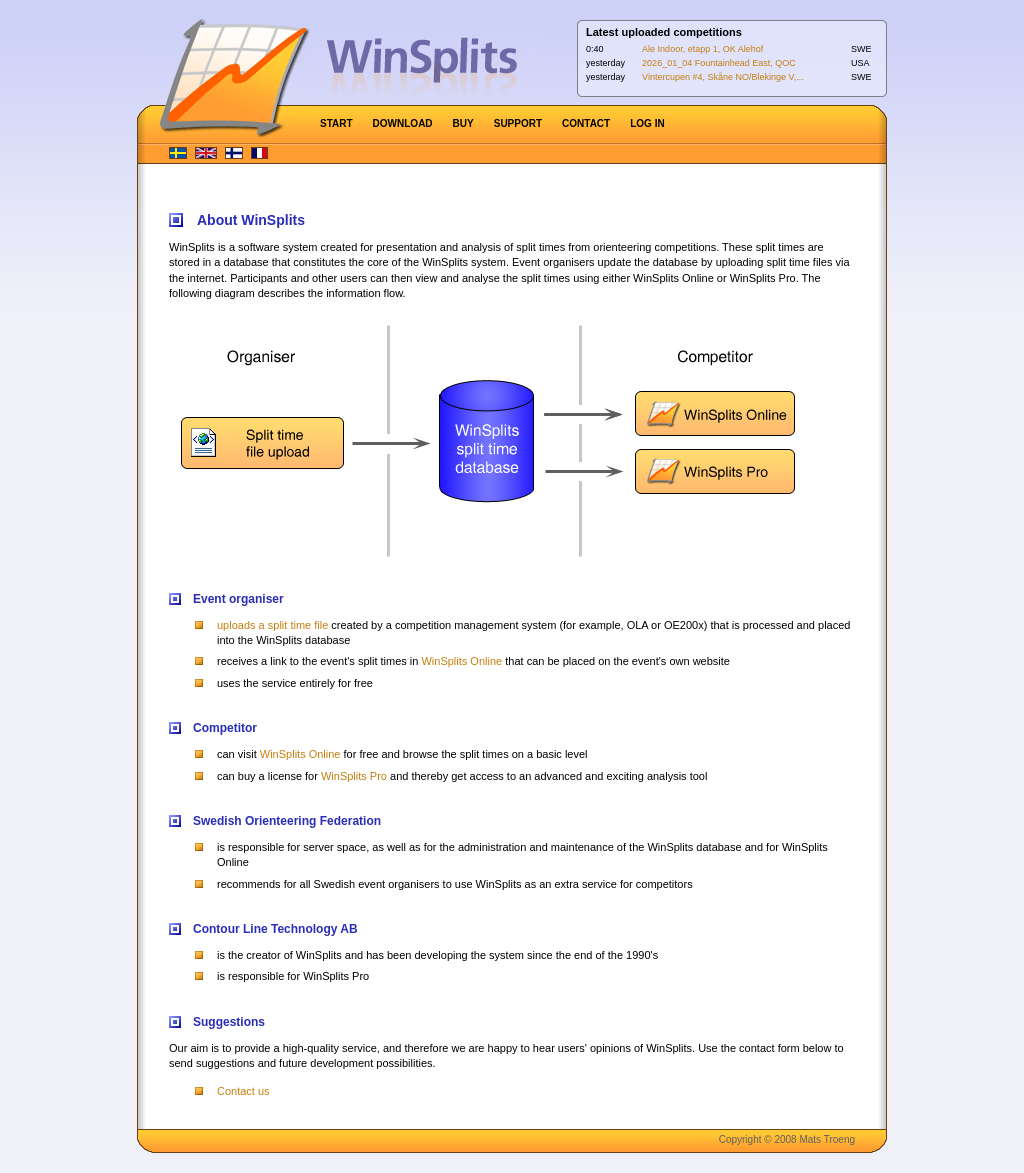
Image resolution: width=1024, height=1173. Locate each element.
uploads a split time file (272, 625)
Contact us (243, 1091)
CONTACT (586, 123)
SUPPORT (518, 123)
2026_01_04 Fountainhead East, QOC (719, 63)
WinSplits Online (461, 661)
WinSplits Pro (354, 776)
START (336, 123)
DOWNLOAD (403, 123)
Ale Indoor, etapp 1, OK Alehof (702, 49)
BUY (463, 123)
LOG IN (647, 123)
